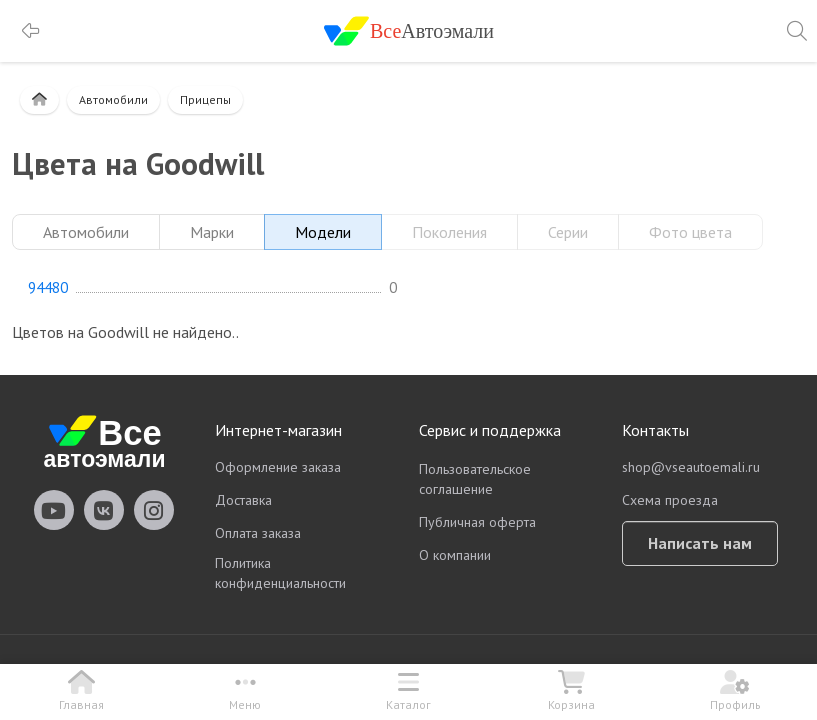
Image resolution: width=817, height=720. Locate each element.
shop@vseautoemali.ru (691, 467)
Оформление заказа (278, 467)
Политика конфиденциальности (280, 573)
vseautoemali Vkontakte (104, 510)
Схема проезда (670, 500)
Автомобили (113, 99)
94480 (48, 288)
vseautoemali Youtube (54, 510)
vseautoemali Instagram (154, 510)
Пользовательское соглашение (475, 479)
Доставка (243, 500)
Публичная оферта (477, 522)
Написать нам (700, 543)
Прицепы (205, 99)
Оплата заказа (258, 533)
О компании (455, 555)
